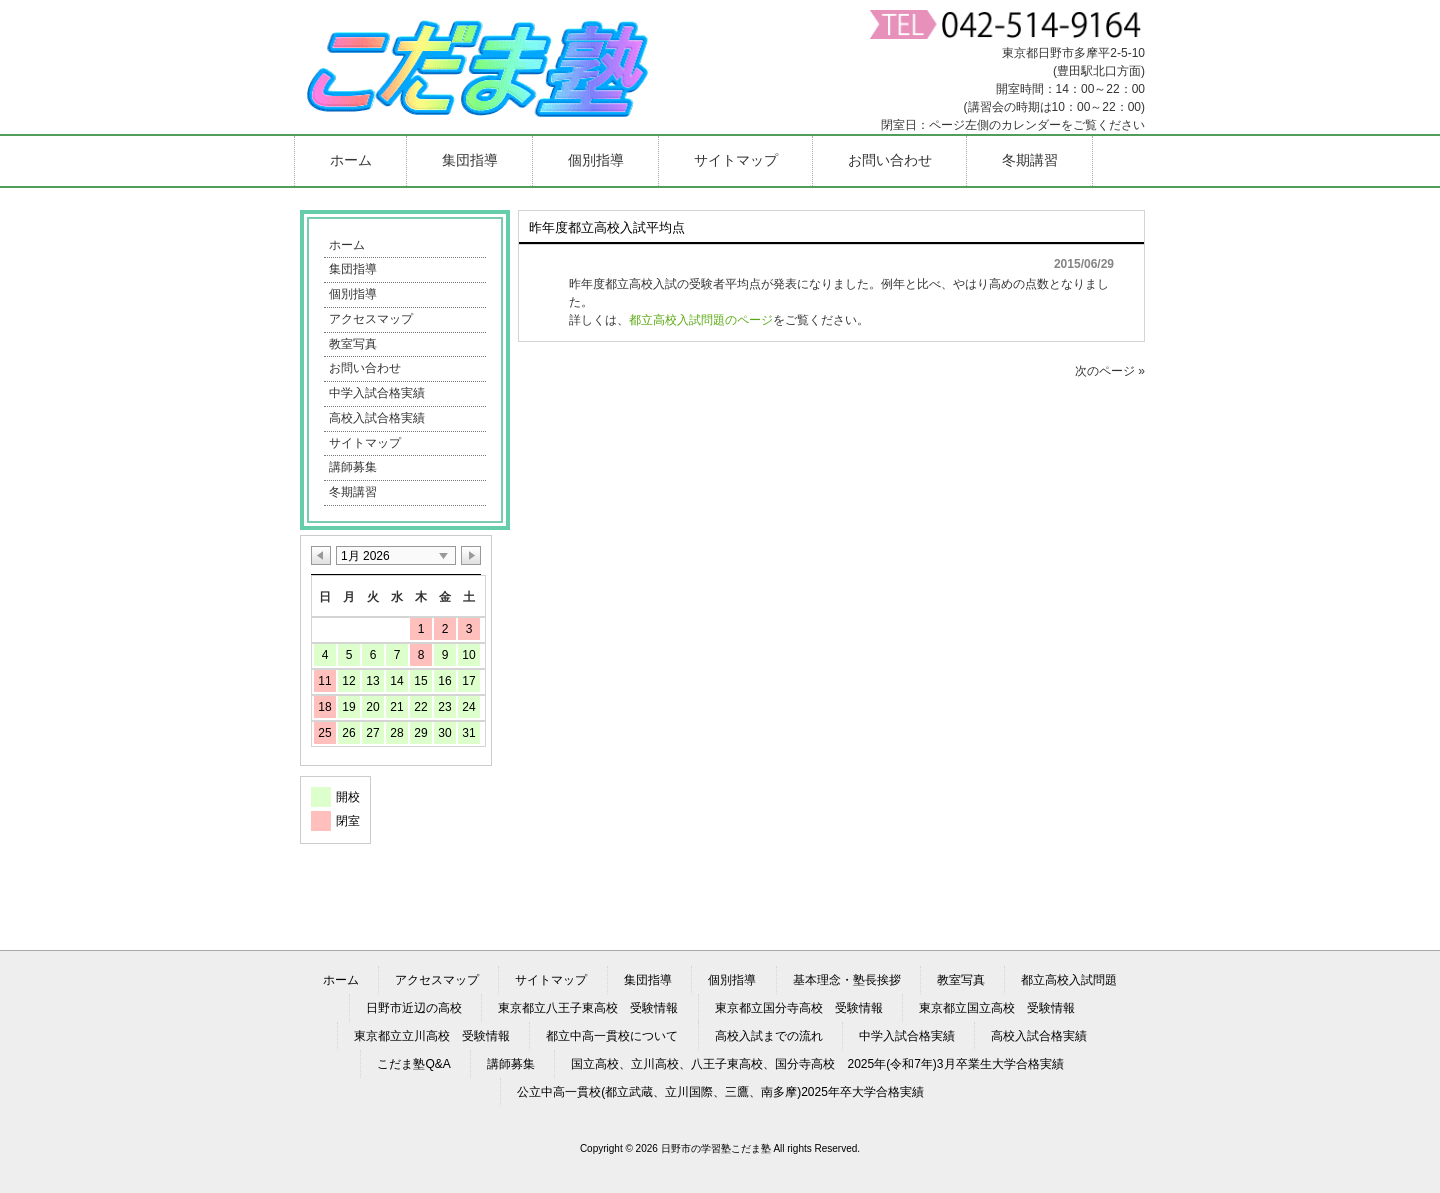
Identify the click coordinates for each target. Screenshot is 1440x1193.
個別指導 (353, 294)
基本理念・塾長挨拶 (847, 980)
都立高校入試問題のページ (701, 320)
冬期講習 (353, 492)
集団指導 (353, 269)
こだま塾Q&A (413, 1064)
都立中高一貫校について (612, 1036)
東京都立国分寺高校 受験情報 (799, 1008)
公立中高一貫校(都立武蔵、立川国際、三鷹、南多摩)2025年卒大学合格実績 (720, 1092)
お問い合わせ (365, 368)
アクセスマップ (371, 319)
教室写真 (353, 344)
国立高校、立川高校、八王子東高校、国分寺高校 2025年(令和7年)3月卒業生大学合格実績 (817, 1064)
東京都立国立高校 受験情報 (997, 1008)
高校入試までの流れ (769, 1036)
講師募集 (353, 467)
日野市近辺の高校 (414, 1008)
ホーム (347, 245)
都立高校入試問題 (1069, 980)
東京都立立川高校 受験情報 (432, 1036)
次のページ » (1110, 371)
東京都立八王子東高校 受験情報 (588, 1008)
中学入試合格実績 (377, 393)
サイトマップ (365, 443)
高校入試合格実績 (377, 418)
